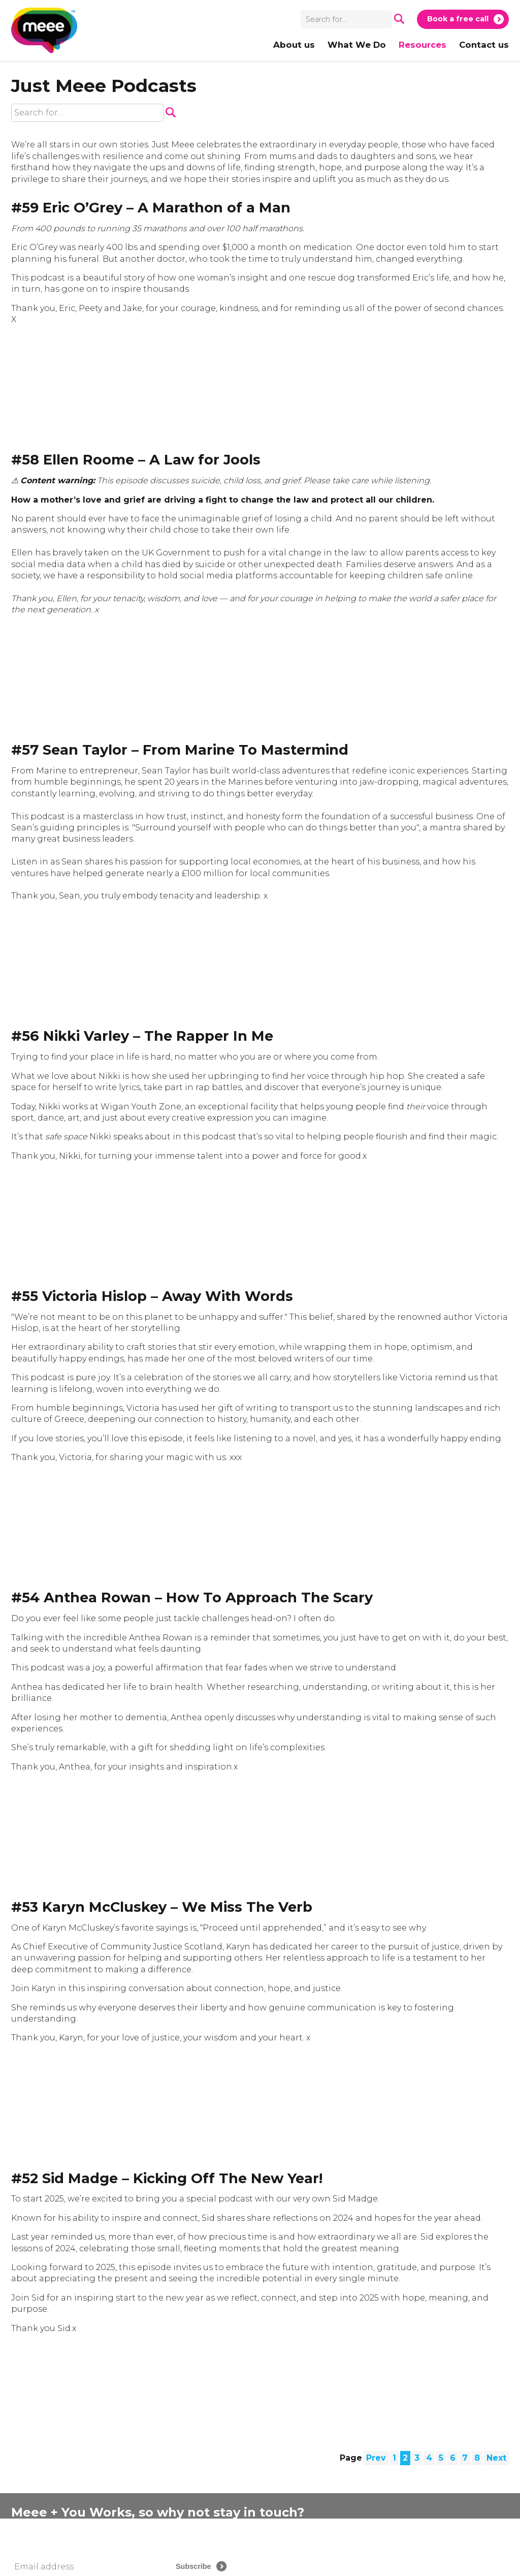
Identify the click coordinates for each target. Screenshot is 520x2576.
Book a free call (458, 18)
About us (294, 45)
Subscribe (193, 2566)
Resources (422, 45)
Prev (376, 2458)
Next (496, 2458)
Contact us (484, 45)
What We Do (357, 45)
